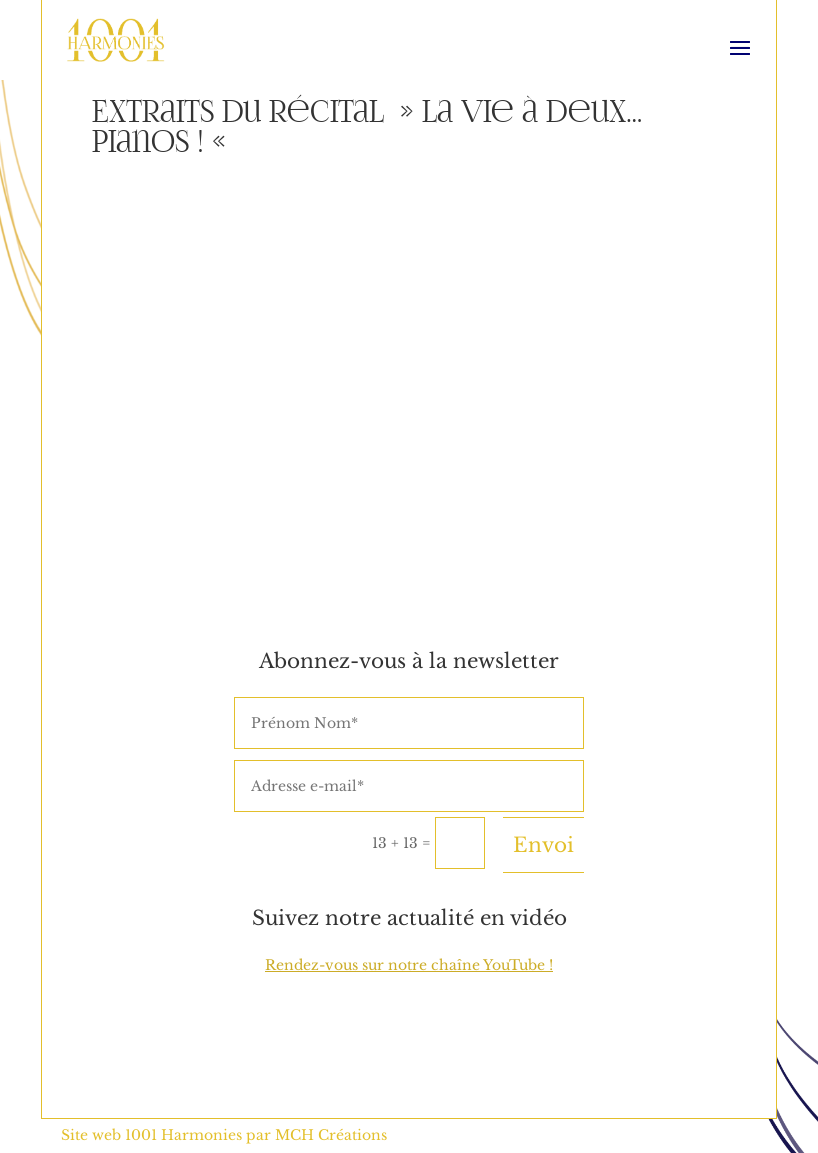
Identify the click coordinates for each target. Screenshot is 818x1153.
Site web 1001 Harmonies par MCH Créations (224, 1135)
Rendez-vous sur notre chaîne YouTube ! (409, 965)
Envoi (543, 845)
